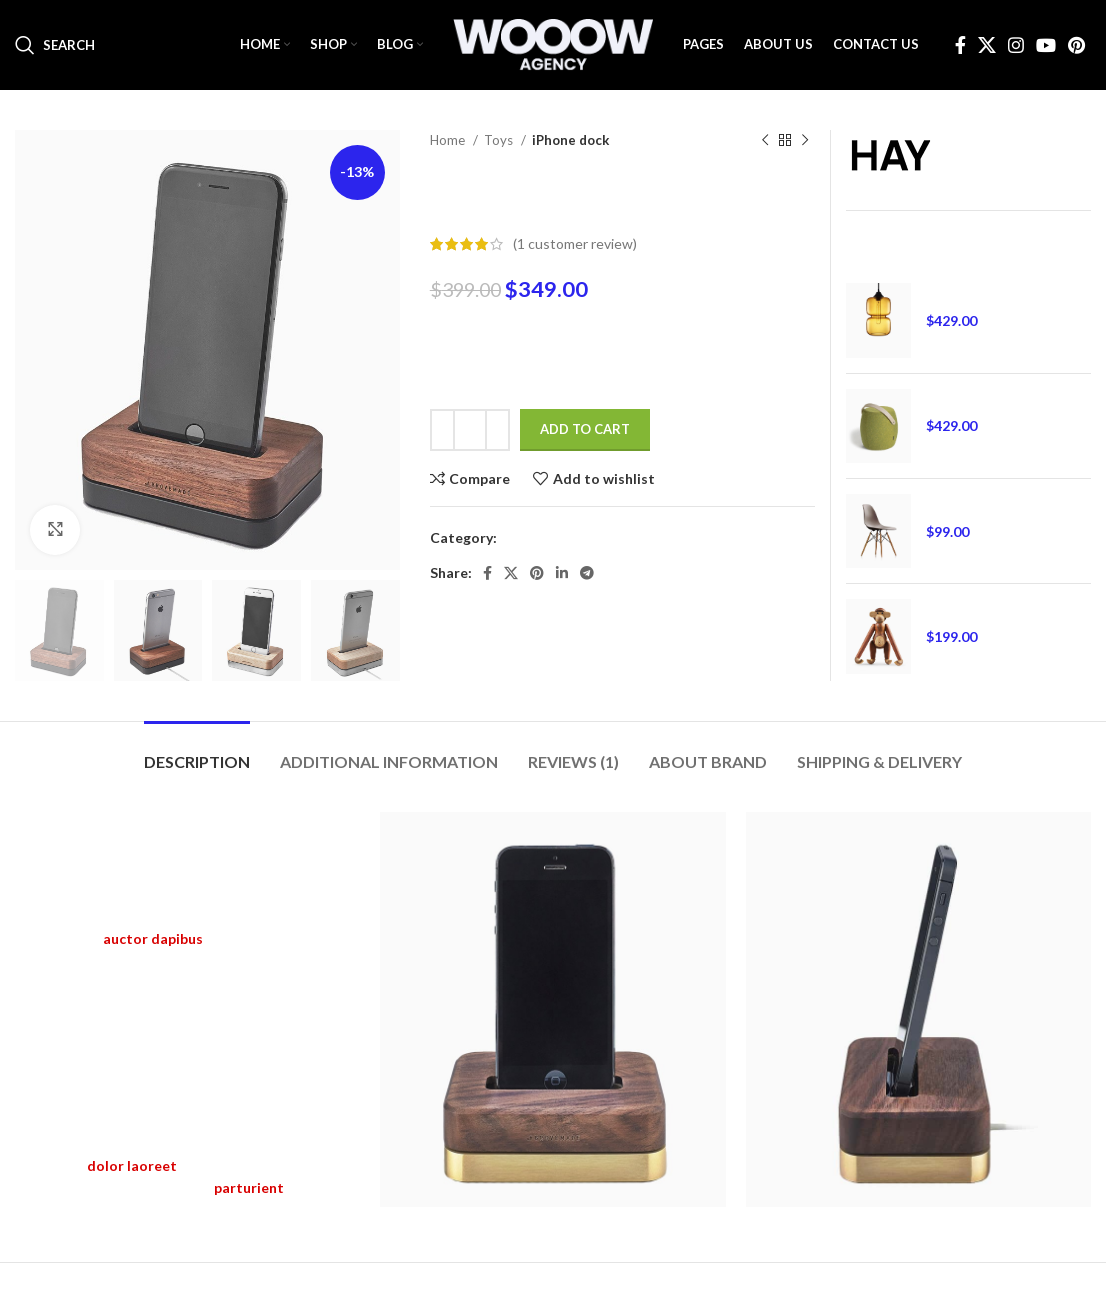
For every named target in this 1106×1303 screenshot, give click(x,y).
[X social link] (987, 45)
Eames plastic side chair (999, 503)
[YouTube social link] (1046, 45)
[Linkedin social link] (562, 573)
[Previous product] (765, 141)
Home (449, 140)
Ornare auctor (970, 398)
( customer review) (575, 243)
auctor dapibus (153, 938)
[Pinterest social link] (1076, 45)
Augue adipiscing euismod (1007, 608)
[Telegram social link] (587, 573)
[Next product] (805, 141)
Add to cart (585, 429)
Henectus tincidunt (987, 292)
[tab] (197, 751)
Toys (500, 140)
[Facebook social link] (960, 45)
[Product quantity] (470, 430)
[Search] (55, 45)
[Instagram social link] (1016, 45)
